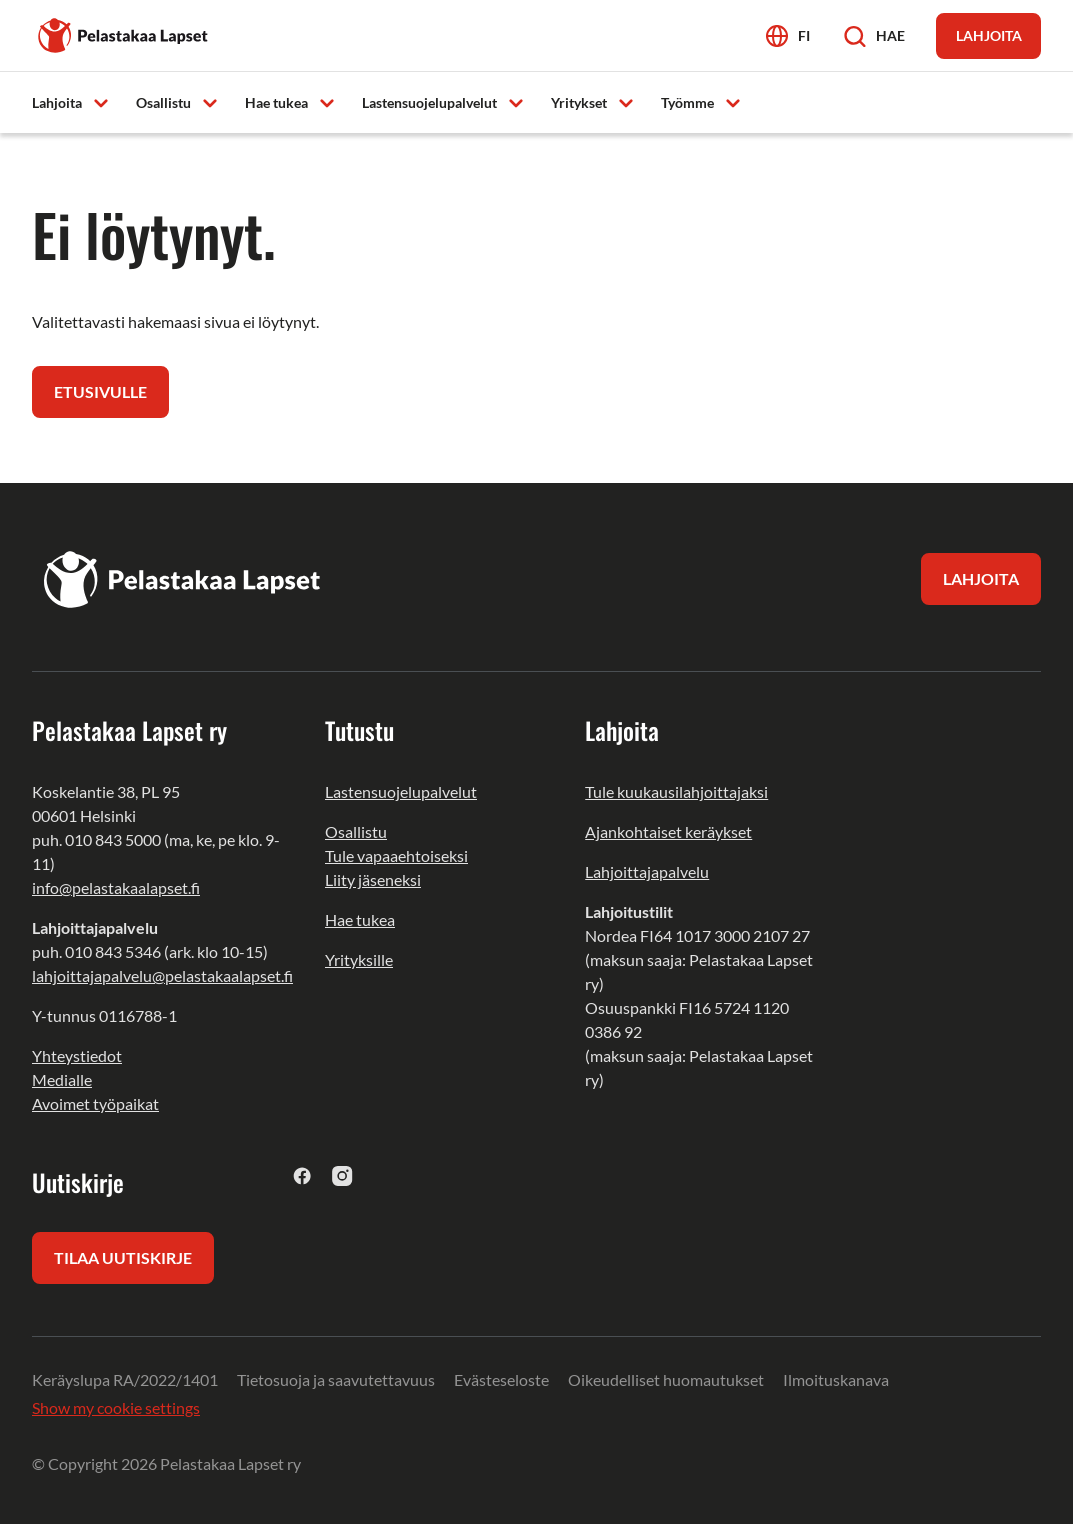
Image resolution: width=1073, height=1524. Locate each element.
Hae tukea (360, 919)
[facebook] (302, 1175)
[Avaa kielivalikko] (788, 35)
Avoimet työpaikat (95, 1103)
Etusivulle (100, 391)
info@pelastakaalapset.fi (116, 887)
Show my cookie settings (116, 1407)
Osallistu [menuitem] (163, 102)
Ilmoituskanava (836, 1379)
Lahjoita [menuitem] (57, 102)
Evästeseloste (501, 1379)
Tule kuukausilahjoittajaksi (676, 791)
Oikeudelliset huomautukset (666, 1379)
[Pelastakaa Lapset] (124, 33)
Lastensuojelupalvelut (401, 791)
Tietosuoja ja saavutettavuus (336, 1379)
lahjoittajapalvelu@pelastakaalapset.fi (162, 975)
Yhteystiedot (77, 1055)
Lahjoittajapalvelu (647, 871)
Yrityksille (359, 959)
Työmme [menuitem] (687, 102)
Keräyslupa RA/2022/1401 (125, 1379)
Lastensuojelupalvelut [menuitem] (429, 102)
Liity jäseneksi (373, 879)
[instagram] (342, 1175)
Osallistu (356, 831)
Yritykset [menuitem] (579, 102)
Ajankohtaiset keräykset (668, 831)
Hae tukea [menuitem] (276, 102)
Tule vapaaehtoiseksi (396, 855)
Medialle (62, 1079)
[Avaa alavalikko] (101, 101)
